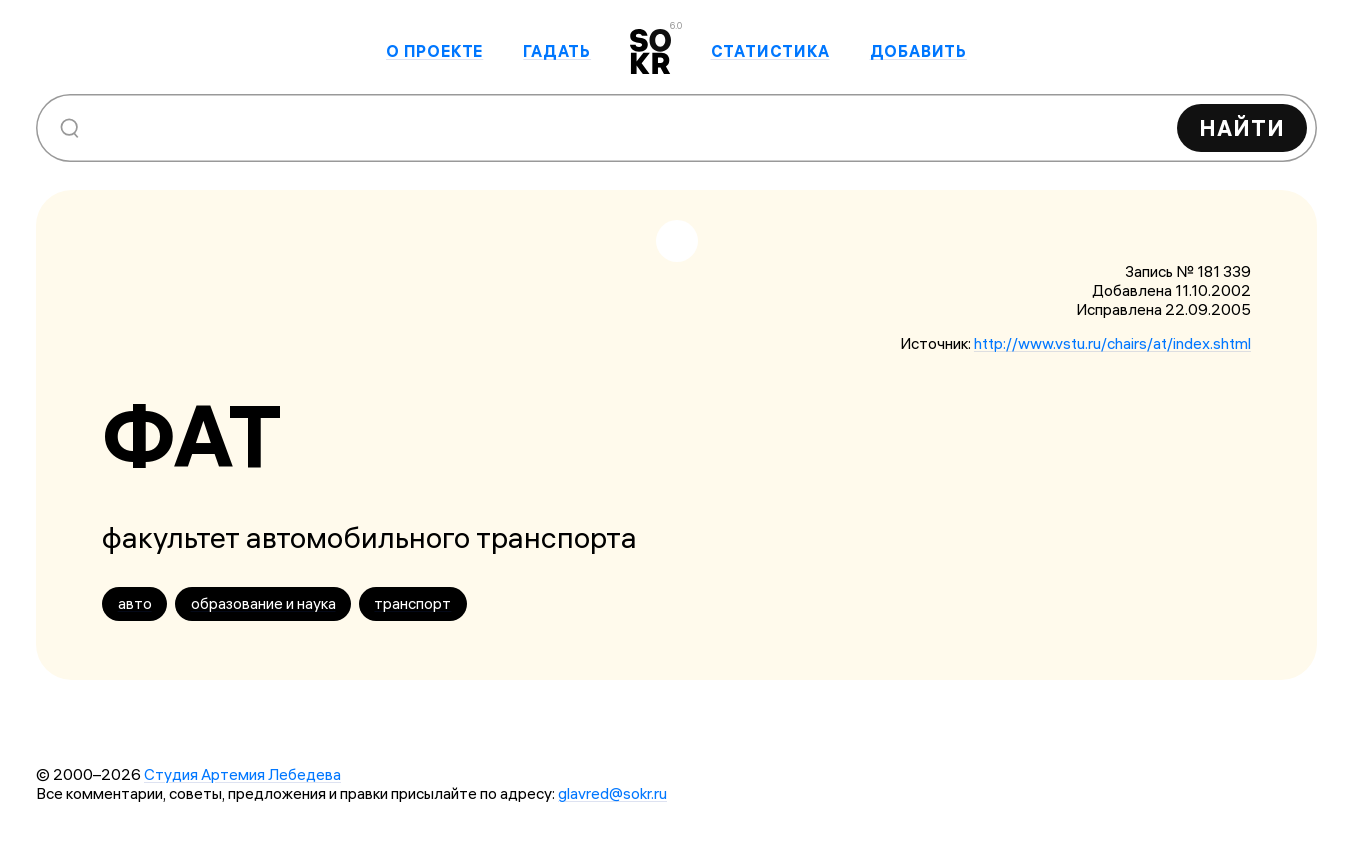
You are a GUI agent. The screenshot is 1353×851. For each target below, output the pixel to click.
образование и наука (263, 603)
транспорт (412, 603)
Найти (1242, 128)
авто (135, 603)
